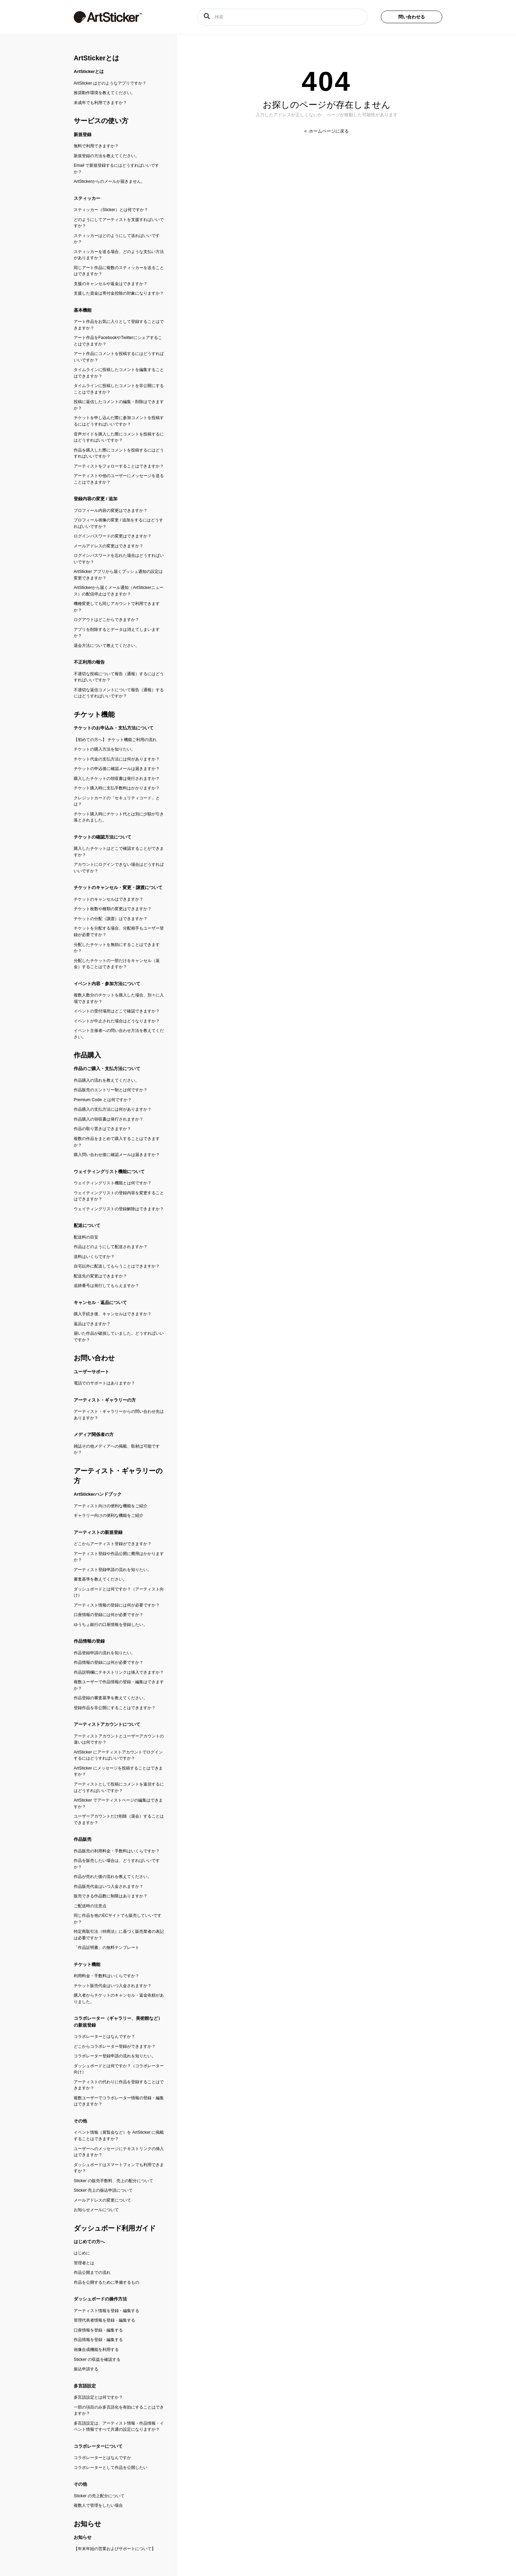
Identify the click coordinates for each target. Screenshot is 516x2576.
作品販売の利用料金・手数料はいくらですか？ (117, 1851)
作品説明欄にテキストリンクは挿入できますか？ (119, 1672)
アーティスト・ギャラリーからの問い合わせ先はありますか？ (119, 1414)
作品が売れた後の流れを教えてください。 (113, 1876)
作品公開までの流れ (92, 2272)
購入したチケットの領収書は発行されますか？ (117, 778)
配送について (87, 1225)
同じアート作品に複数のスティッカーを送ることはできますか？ (119, 271)
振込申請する (86, 2369)
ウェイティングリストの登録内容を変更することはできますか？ (119, 1196)
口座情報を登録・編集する (98, 2330)
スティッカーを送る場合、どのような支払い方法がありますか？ (119, 255)
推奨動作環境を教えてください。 (104, 92)
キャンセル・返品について (100, 1302)
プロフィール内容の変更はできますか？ (110, 510)
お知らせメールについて (96, 2209)
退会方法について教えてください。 (106, 645)
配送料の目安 (86, 1237)
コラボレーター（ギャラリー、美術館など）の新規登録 (118, 2022)
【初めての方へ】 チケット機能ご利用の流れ (115, 739)
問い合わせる (411, 16)
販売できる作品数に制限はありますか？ (110, 1896)
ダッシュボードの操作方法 (100, 2298)
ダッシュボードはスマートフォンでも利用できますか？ (119, 2168)
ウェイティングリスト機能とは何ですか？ (113, 1183)
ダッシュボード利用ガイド (115, 2228)
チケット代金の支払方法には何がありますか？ (117, 759)
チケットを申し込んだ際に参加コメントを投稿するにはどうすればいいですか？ (119, 421)
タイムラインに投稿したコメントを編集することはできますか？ (119, 373)
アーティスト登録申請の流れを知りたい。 (113, 1569)
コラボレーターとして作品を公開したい (110, 2467)
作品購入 (87, 1055)
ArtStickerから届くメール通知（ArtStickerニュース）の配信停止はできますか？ (118, 590)
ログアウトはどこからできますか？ (106, 619)
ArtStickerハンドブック (97, 1494)
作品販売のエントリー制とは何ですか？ (110, 1089)
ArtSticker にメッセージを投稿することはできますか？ (118, 1771)
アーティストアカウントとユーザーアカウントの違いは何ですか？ (119, 1739)
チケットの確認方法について (102, 837)
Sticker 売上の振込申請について (103, 2190)
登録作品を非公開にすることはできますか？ (115, 1707)
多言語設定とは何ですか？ (98, 2397)
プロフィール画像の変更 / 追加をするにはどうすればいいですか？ (118, 523)
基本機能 (82, 310)
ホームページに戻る (328, 131)
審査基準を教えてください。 (100, 1579)
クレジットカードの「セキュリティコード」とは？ (117, 801)
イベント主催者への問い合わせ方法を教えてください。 (119, 1033)
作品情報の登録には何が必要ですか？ (108, 1662)
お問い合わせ (94, 1358)
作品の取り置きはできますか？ (102, 1128)
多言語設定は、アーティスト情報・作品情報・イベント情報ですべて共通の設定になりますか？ (119, 2426)
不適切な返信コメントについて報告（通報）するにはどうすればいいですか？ (119, 693)
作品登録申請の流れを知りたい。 (104, 1652)
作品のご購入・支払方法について (107, 1068)
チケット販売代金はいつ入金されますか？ (113, 1985)
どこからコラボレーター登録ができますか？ (115, 2046)
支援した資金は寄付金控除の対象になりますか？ (119, 293)
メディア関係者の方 (94, 1434)
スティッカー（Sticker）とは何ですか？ (111, 209)
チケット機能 (94, 714)
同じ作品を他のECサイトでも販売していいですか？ (117, 1918)
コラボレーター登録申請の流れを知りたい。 (115, 2056)
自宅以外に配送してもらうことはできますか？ (117, 1266)
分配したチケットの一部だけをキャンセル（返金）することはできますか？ (117, 963)
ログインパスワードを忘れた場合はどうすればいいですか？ (119, 558)
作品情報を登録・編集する (98, 2339)
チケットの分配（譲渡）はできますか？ (110, 918)
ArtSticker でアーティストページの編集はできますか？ (118, 1803)
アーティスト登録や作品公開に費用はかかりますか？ (119, 1557)
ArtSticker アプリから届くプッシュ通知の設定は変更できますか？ (118, 574)
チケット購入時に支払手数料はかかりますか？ (117, 788)
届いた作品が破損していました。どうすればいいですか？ (119, 1336)
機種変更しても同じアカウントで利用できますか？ (117, 606)
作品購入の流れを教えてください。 (106, 1080)
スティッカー (87, 198)
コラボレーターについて (98, 2446)
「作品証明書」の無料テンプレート (106, 1947)
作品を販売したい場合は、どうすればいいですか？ (117, 1863)
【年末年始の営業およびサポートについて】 (115, 2548)
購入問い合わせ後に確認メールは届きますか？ (117, 1154)
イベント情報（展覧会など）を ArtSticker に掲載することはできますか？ (119, 2135)
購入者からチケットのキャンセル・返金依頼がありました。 (119, 1998)
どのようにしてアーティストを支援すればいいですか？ (119, 222)
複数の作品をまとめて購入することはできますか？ (117, 1142)
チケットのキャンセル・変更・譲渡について (118, 887)
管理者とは (84, 2263)
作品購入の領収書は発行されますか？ (108, 1119)
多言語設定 (85, 2385)
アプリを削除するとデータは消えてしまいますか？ (117, 632)
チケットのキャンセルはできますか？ (108, 899)
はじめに (82, 2253)
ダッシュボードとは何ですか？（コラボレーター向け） (119, 2069)
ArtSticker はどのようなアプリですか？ (110, 83)
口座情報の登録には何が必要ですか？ (108, 1614)
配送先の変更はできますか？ (100, 1276)
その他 (80, 2120)
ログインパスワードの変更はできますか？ (113, 536)
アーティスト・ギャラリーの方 (105, 1400)
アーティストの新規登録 (98, 1532)
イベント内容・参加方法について (107, 983)
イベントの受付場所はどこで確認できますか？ (117, 1011)
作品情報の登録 (89, 1641)
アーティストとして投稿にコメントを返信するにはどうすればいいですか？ (119, 1787)
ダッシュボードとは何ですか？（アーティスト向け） (119, 1592)
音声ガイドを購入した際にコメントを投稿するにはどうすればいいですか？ (119, 437)
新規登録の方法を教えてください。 (106, 155)
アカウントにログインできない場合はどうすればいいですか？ (119, 867)
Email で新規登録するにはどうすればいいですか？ (116, 168)
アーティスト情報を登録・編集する (106, 2310)
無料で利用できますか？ (96, 146)
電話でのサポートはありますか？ (104, 1383)
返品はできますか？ (92, 1323)
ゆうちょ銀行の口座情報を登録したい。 (110, 1624)
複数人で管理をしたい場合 (98, 2505)
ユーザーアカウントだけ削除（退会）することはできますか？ (119, 1819)
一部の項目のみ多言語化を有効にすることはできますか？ (119, 2410)
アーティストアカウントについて (107, 1724)
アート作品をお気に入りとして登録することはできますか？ (119, 324)
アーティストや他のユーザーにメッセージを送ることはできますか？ (119, 479)
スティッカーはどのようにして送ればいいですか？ (117, 239)
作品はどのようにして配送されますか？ (110, 1246)
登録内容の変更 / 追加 (95, 498)
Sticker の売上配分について (99, 2495)
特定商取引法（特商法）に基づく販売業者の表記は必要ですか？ (119, 1934)
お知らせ (87, 2524)
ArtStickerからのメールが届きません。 (109, 181)
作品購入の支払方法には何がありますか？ (113, 1109)
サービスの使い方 (101, 120)
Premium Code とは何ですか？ (103, 1099)
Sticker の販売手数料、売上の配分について (113, 2180)
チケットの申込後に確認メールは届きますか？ (117, 768)
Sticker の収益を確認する (97, 2359)
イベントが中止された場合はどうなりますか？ (117, 1021)
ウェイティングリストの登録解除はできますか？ (119, 1208)
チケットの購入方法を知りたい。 (104, 749)
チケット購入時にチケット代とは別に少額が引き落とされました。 (119, 817)
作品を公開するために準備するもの (106, 2282)
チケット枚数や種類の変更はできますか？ (113, 908)
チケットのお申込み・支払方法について (114, 727)
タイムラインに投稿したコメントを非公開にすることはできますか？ (119, 389)
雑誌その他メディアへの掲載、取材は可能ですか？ (117, 1449)
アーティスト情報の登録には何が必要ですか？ (117, 1605)
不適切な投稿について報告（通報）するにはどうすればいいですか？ (119, 677)
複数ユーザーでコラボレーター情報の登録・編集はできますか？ (119, 2101)
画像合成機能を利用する (96, 2349)
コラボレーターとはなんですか (102, 2457)
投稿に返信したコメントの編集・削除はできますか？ (119, 405)
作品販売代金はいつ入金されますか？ (108, 1886)
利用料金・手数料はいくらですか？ (106, 1975)
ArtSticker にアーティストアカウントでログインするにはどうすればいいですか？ (118, 1755)
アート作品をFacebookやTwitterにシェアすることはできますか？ (118, 340)
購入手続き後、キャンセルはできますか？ (113, 1314)
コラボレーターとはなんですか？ (104, 2036)
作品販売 (82, 1839)
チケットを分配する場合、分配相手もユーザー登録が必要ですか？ (119, 931)
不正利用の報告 (89, 662)
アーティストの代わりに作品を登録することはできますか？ (119, 2085)
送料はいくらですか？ (94, 1256)
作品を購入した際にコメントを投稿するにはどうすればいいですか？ (119, 453)
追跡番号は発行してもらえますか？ (106, 1285)
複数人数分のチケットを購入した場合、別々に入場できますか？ (119, 998)
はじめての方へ (89, 2241)
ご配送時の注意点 (90, 1906)
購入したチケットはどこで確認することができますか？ (119, 851)
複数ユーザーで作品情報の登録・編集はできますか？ (119, 1685)
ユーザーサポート (91, 1371)
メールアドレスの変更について (102, 2200)
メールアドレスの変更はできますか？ (108, 546)
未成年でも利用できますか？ (100, 102)
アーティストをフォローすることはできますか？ (119, 466)
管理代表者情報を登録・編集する (104, 2320)
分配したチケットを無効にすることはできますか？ (117, 947)
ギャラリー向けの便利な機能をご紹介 (108, 1515)
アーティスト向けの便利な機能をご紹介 (110, 1506)
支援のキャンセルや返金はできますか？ (110, 283)
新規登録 (82, 134)
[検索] (282, 17)
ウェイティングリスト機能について (109, 1171)
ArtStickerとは (96, 58)
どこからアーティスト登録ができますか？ (113, 1543)
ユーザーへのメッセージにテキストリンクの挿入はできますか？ (119, 2152)
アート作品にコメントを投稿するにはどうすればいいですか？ (119, 356)
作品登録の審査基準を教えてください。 (110, 1698)
